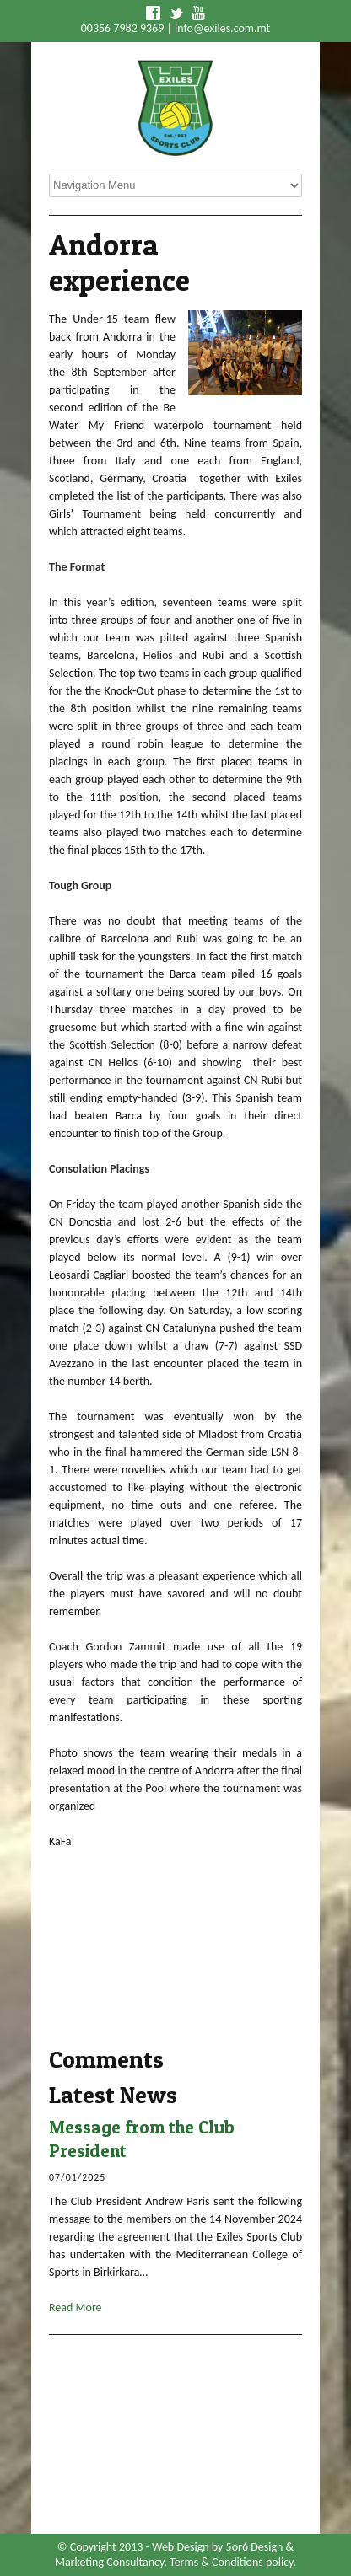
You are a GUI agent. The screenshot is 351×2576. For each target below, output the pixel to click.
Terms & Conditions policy (231, 2562)
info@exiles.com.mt (222, 28)
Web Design (180, 2547)
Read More (75, 2307)
